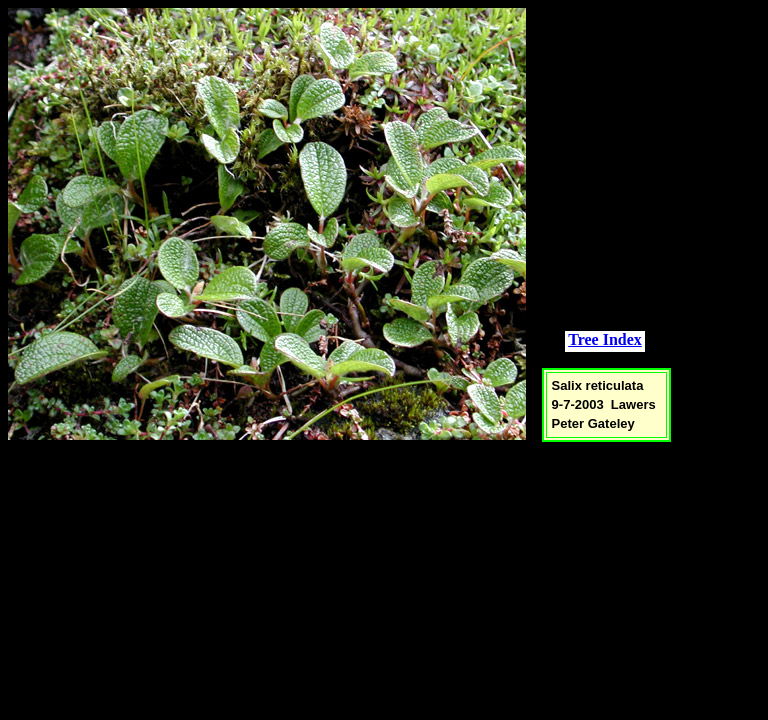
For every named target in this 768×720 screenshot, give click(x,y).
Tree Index (605, 339)
